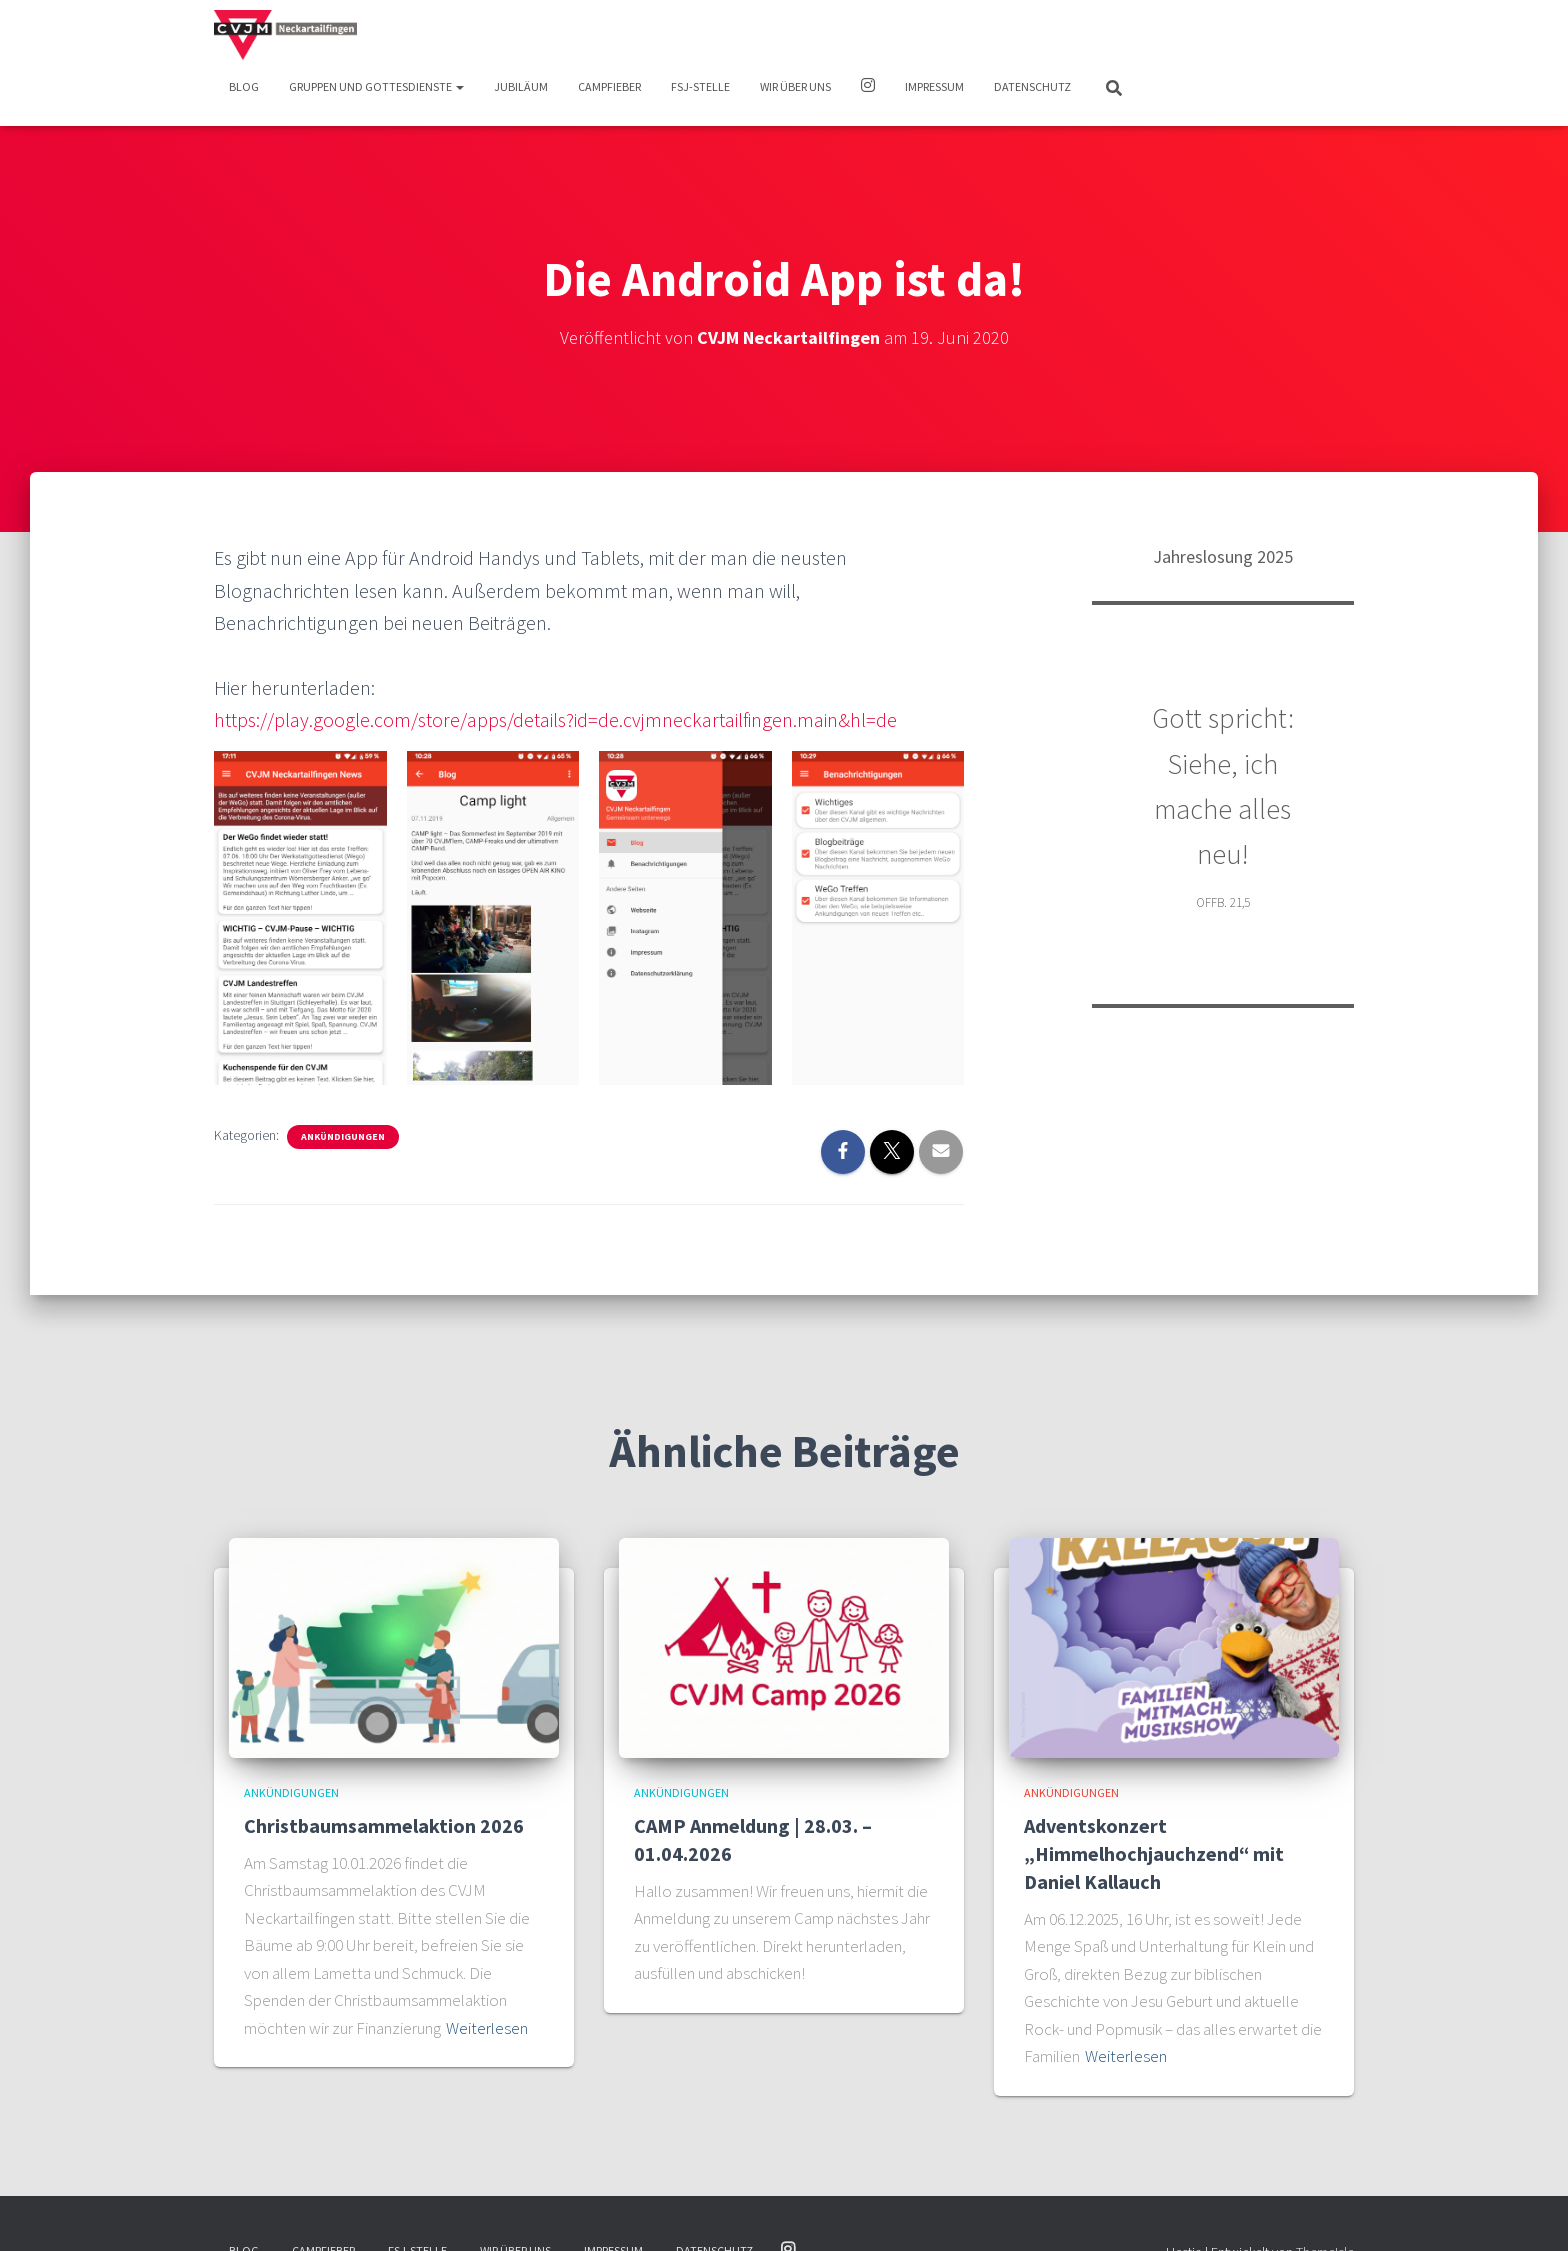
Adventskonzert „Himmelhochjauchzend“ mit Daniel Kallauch (1154, 1853)
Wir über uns (795, 86)
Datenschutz (1032, 86)
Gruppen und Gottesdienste (376, 86)
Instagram (868, 88)
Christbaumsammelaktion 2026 (384, 1825)
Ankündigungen (343, 1136)
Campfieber (609, 86)
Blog (244, 86)
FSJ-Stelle (700, 86)
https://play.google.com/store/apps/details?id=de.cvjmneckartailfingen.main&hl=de (555, 719)
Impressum (934, 86)
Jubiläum (521, 86)
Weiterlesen (487, 2028)
